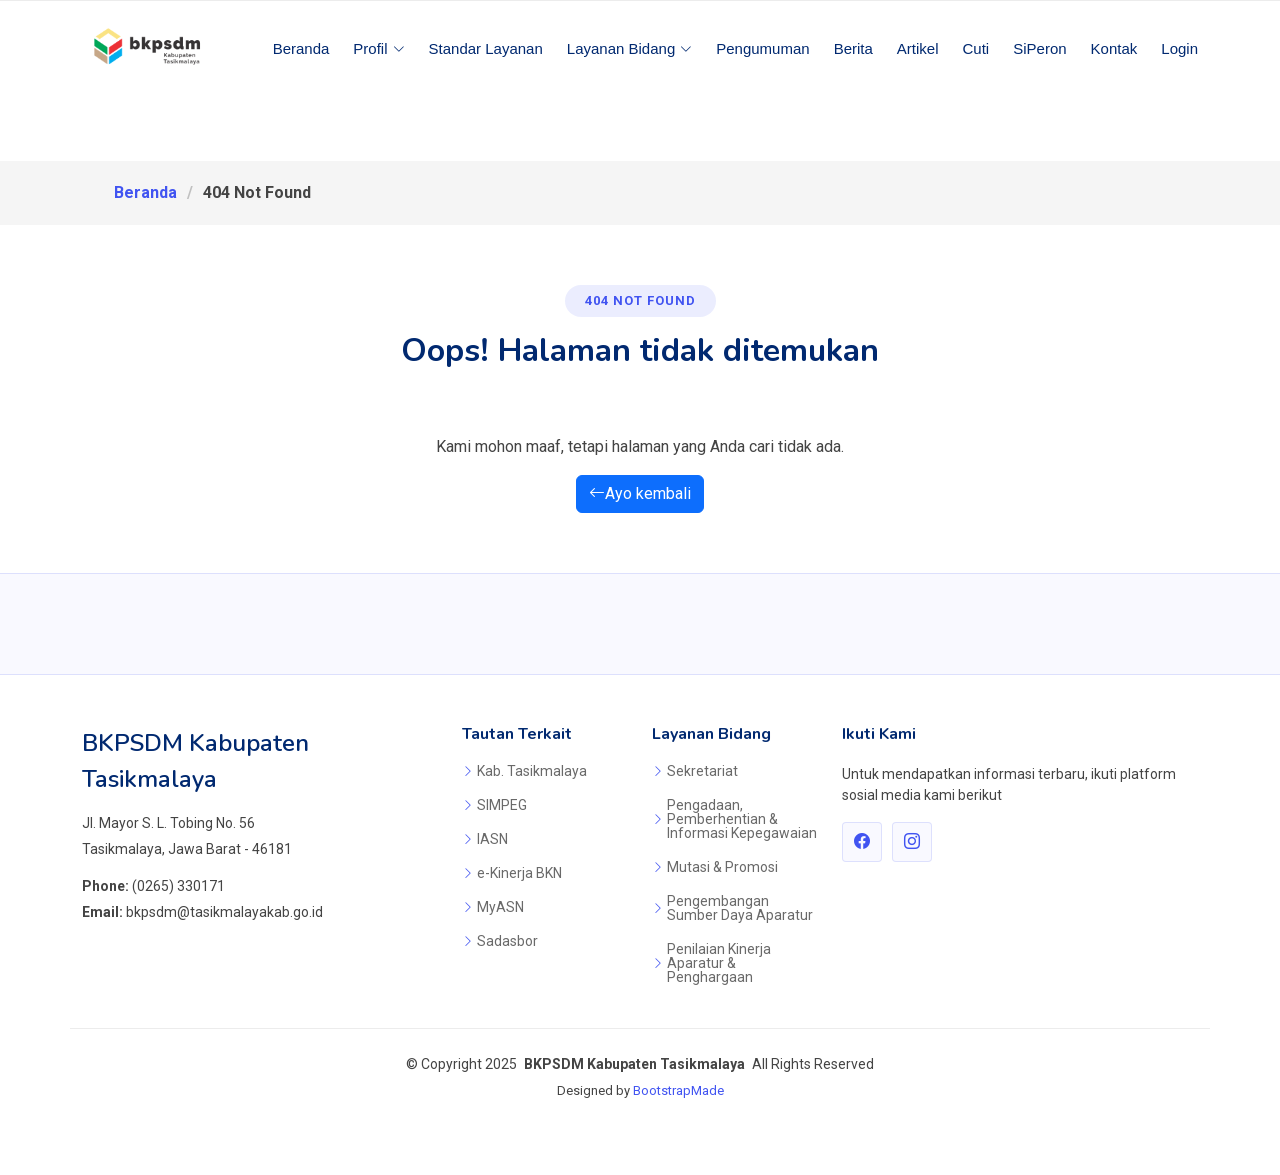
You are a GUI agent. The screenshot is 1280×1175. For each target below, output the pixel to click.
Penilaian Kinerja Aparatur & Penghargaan (719, 963)
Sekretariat (702, 771)
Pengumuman (762, 48)
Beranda (301, 48)
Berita (853, 48)
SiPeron (1039, 48)
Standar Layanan (486, 48)
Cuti (976, 48)
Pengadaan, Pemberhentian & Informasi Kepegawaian (742, 819)
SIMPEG (502, 805)
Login (1179, 48)
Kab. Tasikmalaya (532, 771)
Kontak (1114, 48)
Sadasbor (507, 941)
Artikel (918, 48)
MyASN (500, 907)
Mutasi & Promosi (722, 867)
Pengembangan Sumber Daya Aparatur (740, 908)
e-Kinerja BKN (519, 873)
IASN (492, 839)
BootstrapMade (678, 1090)
